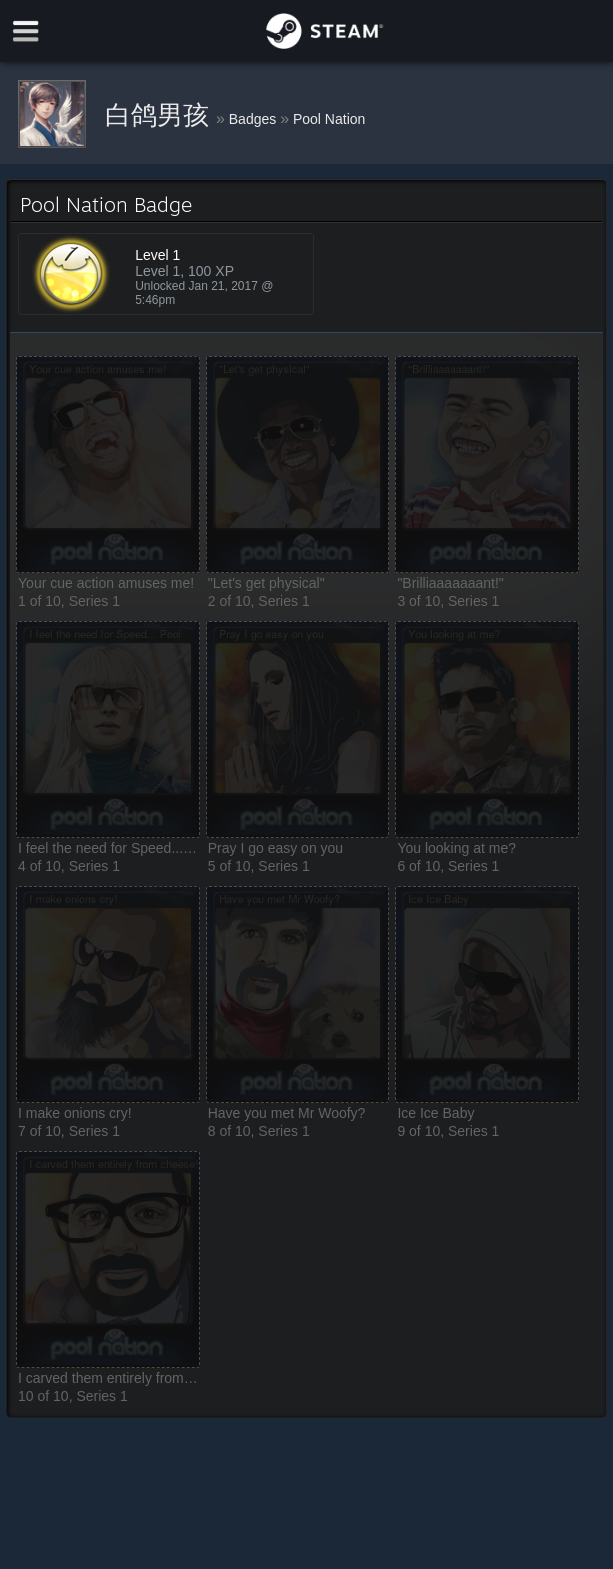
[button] (108, 464)
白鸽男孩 (160, 115)
